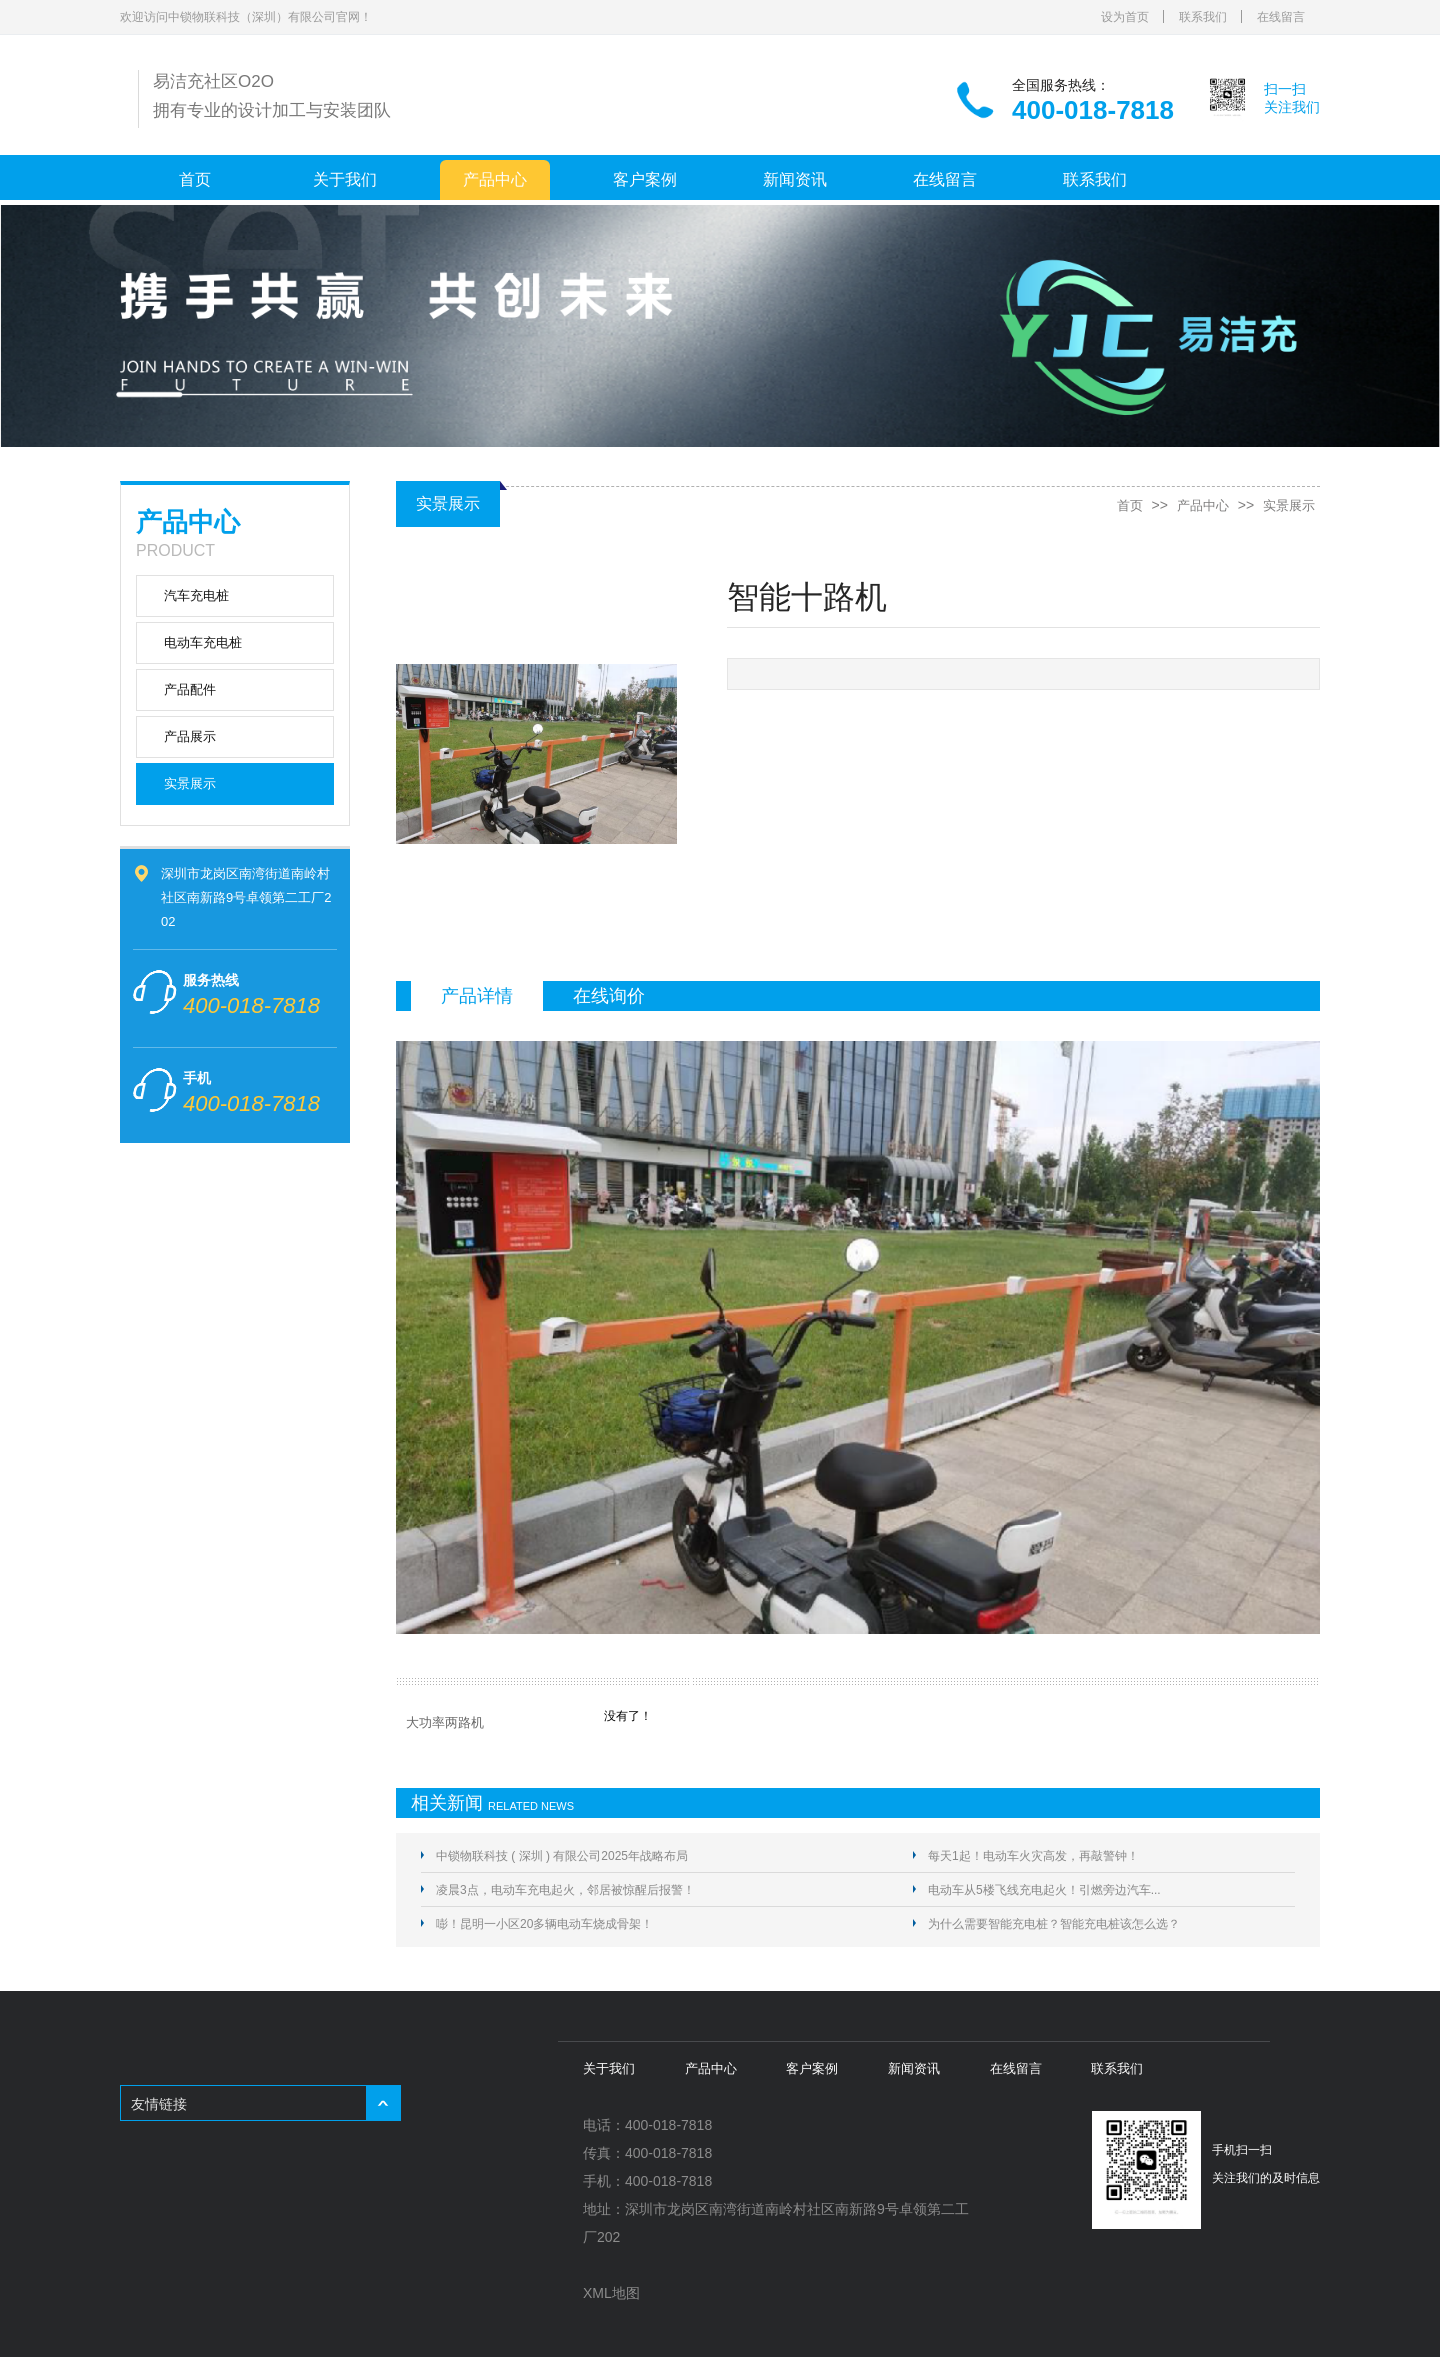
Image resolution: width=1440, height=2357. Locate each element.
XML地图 (611, 2293)
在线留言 (1281, 17)
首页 (195, 179)
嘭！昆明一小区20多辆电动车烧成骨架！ (544, 1924)
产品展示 (190, 736)
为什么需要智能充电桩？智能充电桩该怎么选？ (1054, 1924)
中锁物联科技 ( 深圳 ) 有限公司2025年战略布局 (562, 1856)
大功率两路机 (445, 1722)
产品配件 (190, 689)
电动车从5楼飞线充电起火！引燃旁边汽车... (1044, 1890)
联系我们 (1203, 17)
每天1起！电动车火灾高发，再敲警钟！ (1033, 1856)
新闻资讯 (795, 179)
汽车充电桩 (196, 595)
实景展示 (190, 783)
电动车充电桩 (203, 642)
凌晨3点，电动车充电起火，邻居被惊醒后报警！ (565, 1890)
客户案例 (645, 179)
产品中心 (495, 179)
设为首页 (1125, 17)
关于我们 (345, 179)
